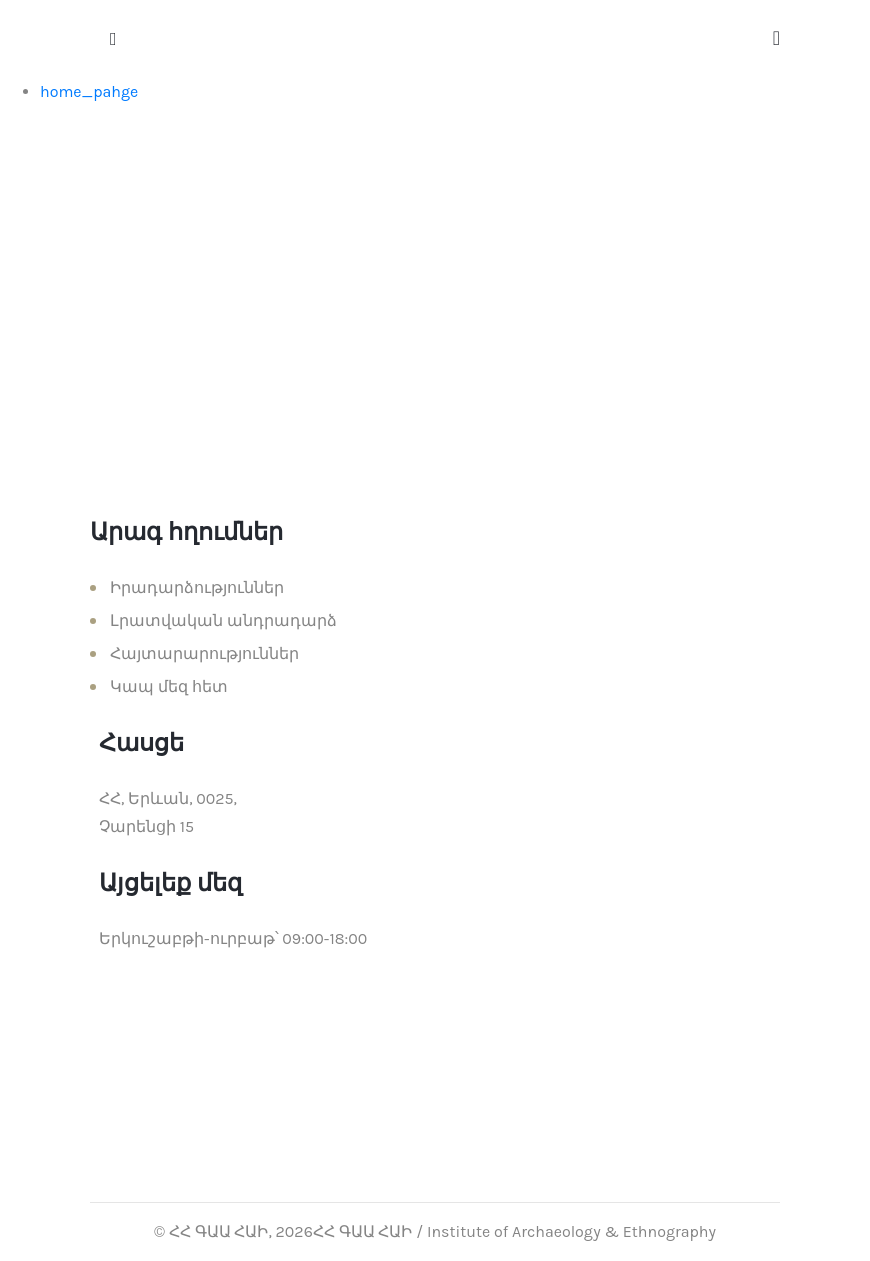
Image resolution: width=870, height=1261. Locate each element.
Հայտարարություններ (204, 653)
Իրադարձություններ (197, 587)
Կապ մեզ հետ (169, 686)
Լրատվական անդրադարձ (223, 620)
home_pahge (89, 91)
